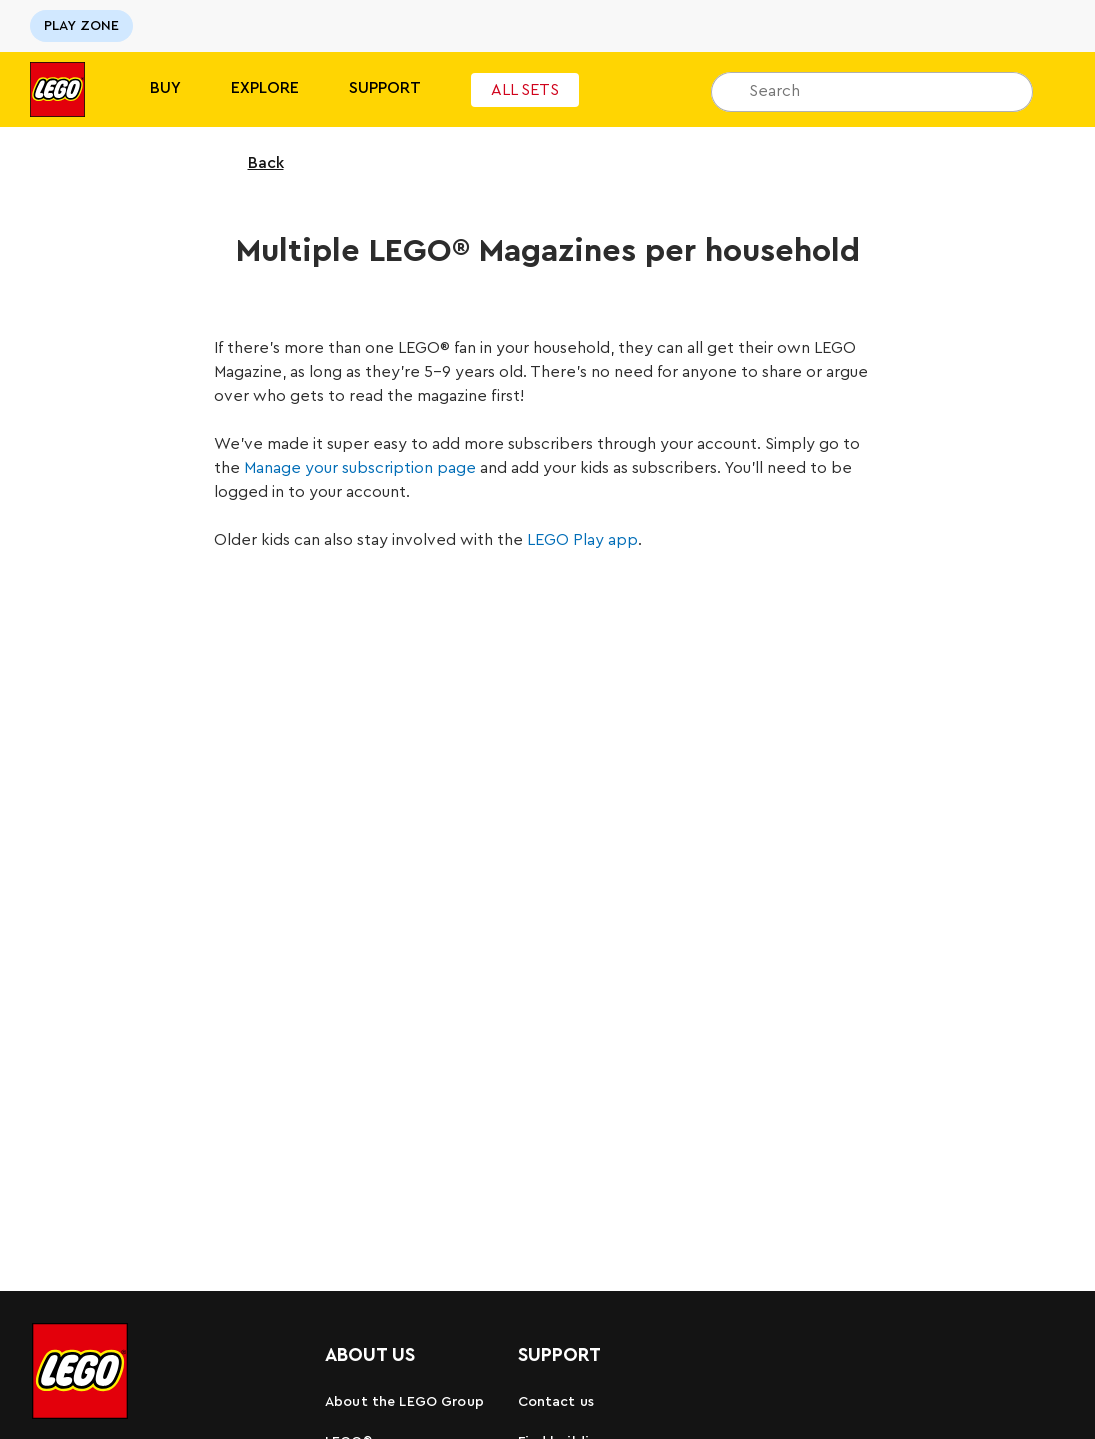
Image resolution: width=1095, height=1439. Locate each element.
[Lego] (57, 89)
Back (253, 163)
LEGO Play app (582, 540)
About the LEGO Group (404, 1402)
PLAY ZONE (81, 26)
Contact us (556, 1402)
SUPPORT (385, 88)
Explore (265, 88)
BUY (165, 88)
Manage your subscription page (360, 468)
